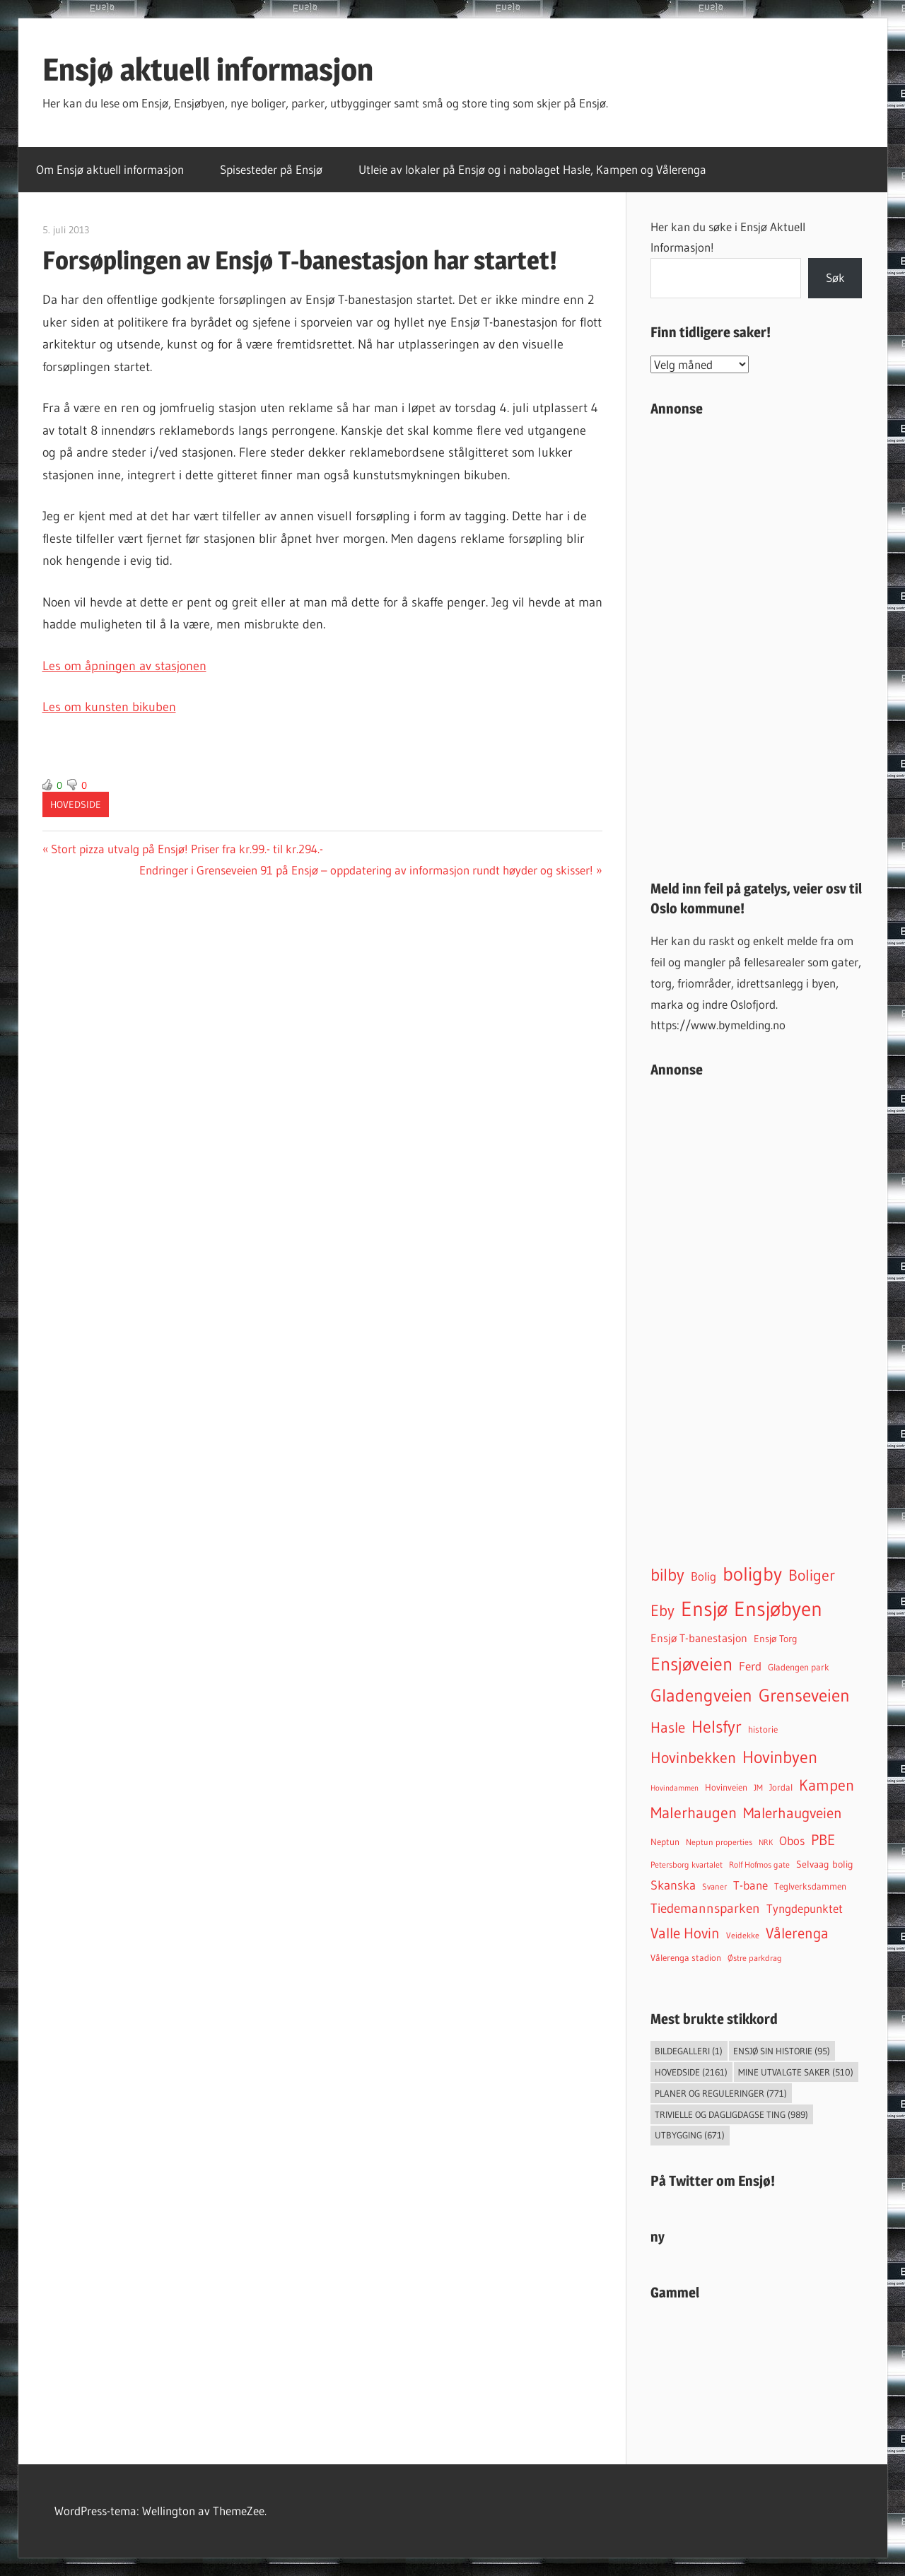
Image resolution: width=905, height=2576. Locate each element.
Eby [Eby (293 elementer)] (662, 1610)
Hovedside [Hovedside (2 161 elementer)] (691, 2072)
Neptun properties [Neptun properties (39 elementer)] (719, 1842)
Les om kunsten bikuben (109, 707)
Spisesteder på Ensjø (271, 169)
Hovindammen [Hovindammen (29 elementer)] (674, 1788)
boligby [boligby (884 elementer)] (752, 1574)
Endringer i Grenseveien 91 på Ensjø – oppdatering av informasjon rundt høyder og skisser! (366, 869)
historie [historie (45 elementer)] (763, 1729)
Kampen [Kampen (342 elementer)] (826, 1785)
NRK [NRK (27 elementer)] (766, 1842)
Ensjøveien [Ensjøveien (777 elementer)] (691, 1664)
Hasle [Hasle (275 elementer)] (667, 1727)
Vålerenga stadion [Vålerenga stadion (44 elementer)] (685, 1958)
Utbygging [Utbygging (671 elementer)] (690, 2135)
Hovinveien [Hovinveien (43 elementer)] (726, 1787)
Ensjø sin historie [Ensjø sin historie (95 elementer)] (781, 2050)
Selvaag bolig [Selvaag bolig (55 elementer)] (824, 1864)
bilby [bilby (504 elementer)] (667, 1574)
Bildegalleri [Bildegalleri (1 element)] (689, 2050)
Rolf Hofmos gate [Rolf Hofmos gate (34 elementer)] (759, 1865)
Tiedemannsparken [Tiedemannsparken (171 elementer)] (705, 1907)
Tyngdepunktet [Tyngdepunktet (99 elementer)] (804, 1909)
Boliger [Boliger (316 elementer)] (811, 1575)
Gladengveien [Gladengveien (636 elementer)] (701, 1695)
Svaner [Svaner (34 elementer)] (714, 1887)
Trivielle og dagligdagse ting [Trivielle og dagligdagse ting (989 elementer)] (731, 2114)
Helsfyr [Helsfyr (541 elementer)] (716, 1726)
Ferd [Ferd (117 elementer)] (750, 1666)
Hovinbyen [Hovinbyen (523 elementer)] (779, 1756)
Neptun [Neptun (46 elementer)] (664, 1841)
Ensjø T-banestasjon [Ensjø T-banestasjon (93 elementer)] (698, 1638)
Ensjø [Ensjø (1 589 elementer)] (704, 1609)
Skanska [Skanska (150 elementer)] (673, 1885)
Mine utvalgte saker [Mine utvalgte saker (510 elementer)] (795, 2072)
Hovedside (75, 804)
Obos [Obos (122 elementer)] (792, 1841)
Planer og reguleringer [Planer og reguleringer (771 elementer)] (721, 2093)
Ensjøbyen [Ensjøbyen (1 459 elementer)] (778, 1609)
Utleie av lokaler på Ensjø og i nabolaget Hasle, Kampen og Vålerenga (532, 169)
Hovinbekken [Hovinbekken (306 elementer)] (693, 1757)
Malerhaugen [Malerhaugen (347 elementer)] (693, 1812)
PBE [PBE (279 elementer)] (823, 1839)
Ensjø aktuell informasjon (207, 69)
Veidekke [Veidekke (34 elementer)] (742, 1935)
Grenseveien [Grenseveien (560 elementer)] (804, 1695)
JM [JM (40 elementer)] (758, 1787)
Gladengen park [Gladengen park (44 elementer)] (798, 1667)
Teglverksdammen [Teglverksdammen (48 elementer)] (810, 1886)
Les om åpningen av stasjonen (124, 666)
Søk (835, 277)
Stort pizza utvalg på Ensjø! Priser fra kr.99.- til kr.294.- (186, 848)
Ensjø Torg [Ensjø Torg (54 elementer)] (776, 1639)
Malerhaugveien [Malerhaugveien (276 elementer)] (792, 1812)
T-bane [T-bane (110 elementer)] (750, 1885)
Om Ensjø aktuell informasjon (110, 169)
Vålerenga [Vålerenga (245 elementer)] (797, 1933)
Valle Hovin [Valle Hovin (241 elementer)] (685, 1933)
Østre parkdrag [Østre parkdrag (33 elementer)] (755, 1958)
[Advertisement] (756, 643)
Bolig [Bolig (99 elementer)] (703, 1576)
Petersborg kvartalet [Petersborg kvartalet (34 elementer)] (686, 1865)
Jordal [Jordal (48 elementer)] (781, 1787)
